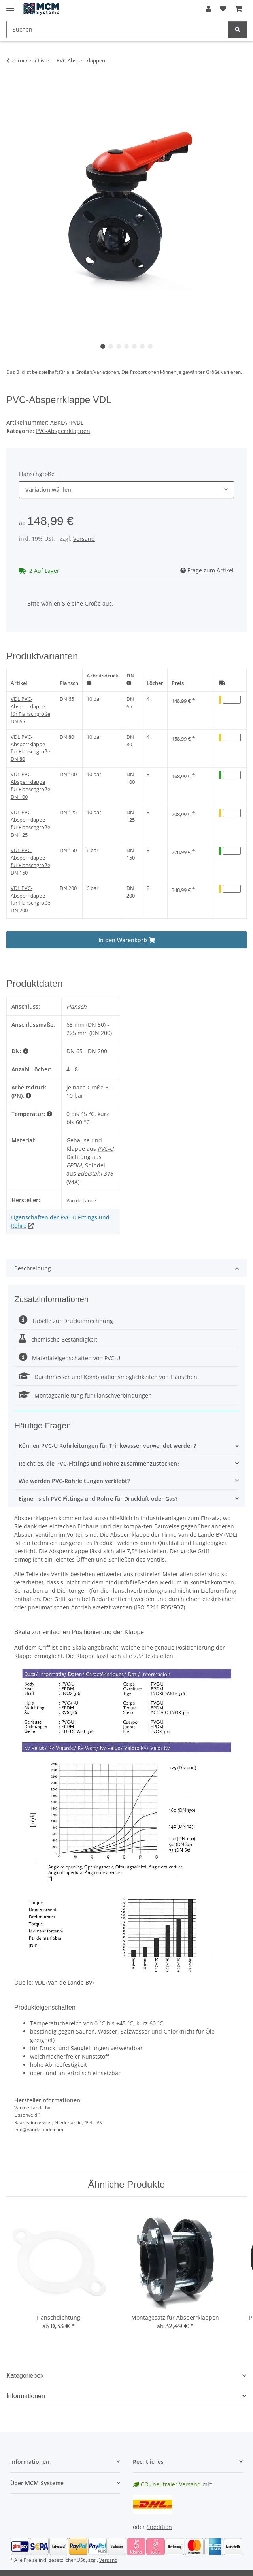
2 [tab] (110, 346)
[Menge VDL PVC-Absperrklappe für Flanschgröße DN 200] (232, 889)
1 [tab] (102, 346)
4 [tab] (126, 346)
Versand (84, 538)
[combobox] (126, 489)
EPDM (74, 1165)
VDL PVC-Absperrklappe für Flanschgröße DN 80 (30, 748)
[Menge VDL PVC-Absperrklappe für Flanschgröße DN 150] (232, 851)
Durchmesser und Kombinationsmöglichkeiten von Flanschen (108, 1377)
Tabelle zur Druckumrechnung (66, 1321)
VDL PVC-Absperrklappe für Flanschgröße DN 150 (30, 861)
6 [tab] (142, 346)
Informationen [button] (25, 2396)
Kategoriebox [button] (24, 2375)
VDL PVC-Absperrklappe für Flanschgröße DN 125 (30, 823)
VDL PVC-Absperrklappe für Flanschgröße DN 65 (30, 710)
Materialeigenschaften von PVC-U (69, 1358)
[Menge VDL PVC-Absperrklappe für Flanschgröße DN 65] (232, 700)
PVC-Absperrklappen (63, 431)
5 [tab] (134, 346)
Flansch (69, 683)
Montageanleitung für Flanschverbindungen (85, 1395)
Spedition (159, 2527)
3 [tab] (118, 346)
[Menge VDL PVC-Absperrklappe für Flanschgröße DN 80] (232, 737)
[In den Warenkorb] (12, 85)
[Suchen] (237, 29)
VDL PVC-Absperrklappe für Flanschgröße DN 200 (30, 899)
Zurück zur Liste (30, 60)
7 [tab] (150, 346)
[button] (208, 9)
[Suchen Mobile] (117, 29)
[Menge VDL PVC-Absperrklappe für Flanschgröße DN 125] (232, 813)
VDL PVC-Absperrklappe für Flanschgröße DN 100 (30, 785)
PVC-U (105, 1148)
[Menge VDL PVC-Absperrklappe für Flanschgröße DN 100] (232, 775)
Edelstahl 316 (95, 1173)
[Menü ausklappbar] (10, 5)
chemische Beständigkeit (58, 1339)
